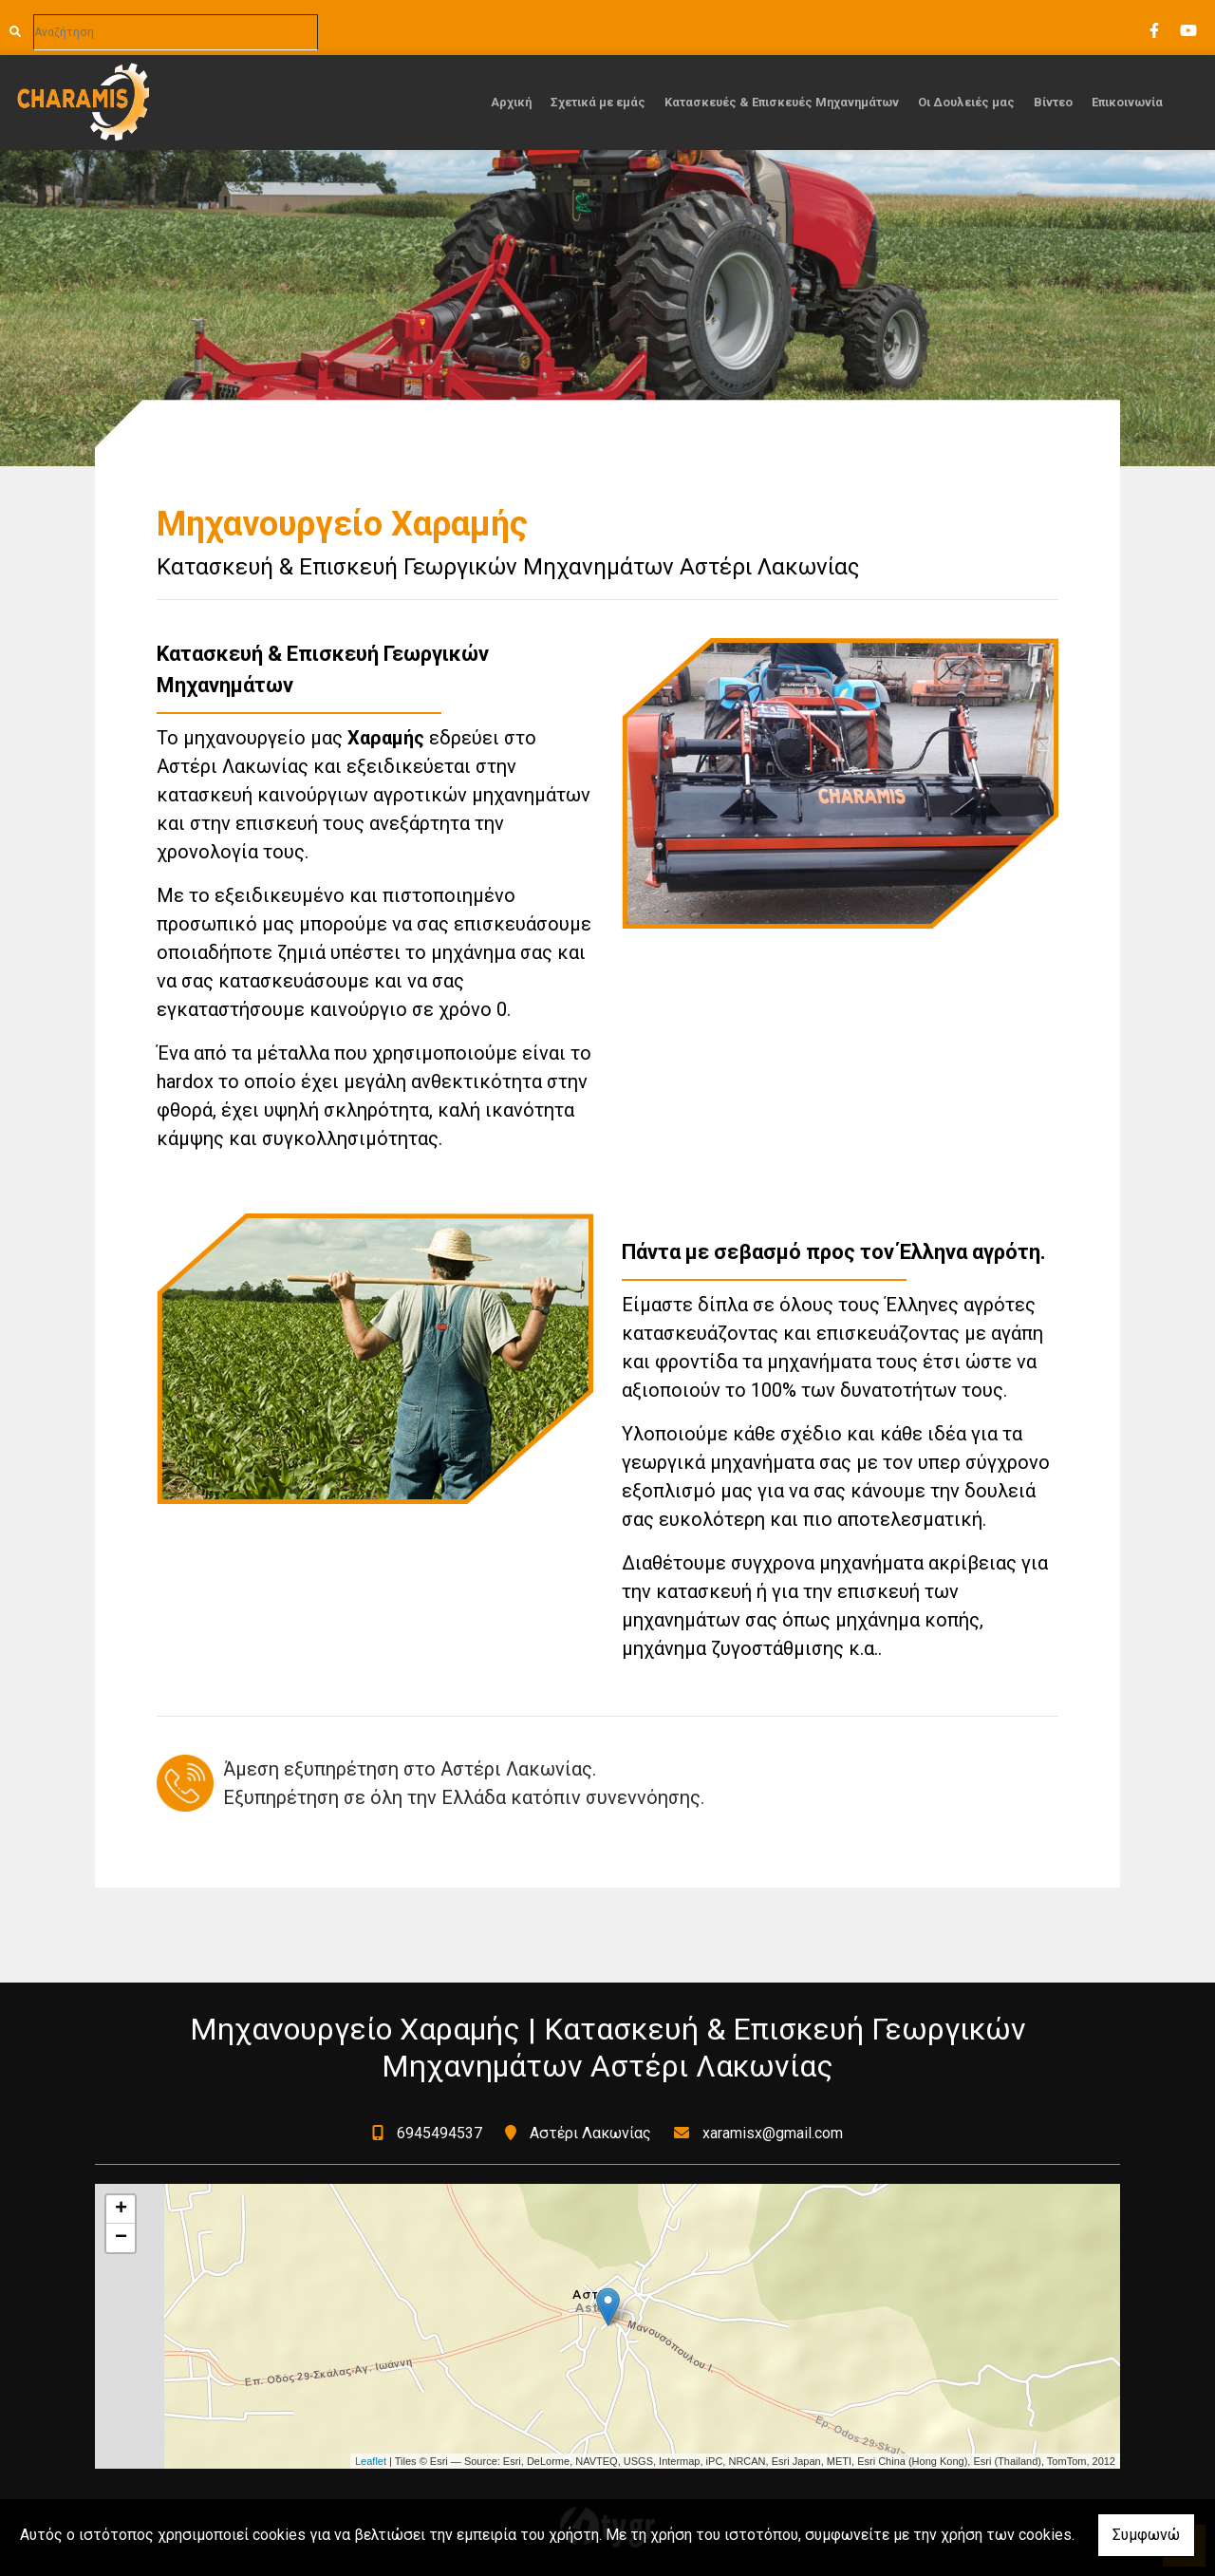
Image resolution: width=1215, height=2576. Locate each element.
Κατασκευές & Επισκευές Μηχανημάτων (781, 102)
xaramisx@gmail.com (772, 2133)
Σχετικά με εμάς (598, 102)
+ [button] (121, 2209)
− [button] (121, 2238)
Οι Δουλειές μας (966, 102)
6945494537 (439, 2133)
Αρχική (511, 102)
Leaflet (370, 2461)
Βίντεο (1053, 102)
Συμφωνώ (1146, 2535)
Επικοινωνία (1127, 102)
